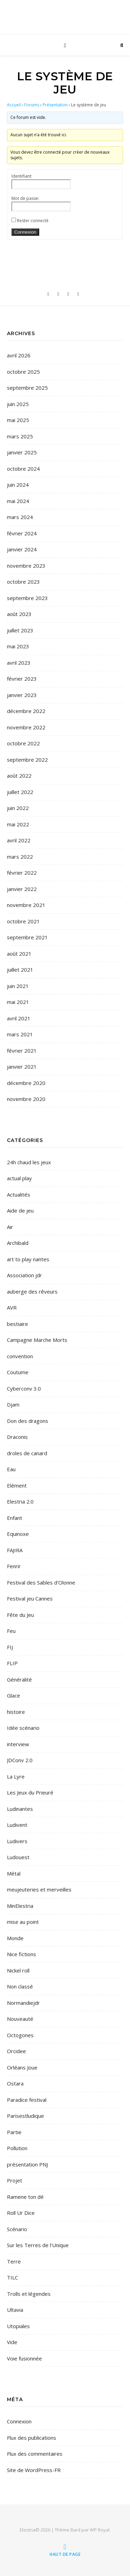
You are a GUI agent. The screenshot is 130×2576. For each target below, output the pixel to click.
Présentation (55, 105)
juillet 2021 (20, 969)
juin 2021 (18, 985)
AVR (12, 1307)
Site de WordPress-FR (34, 2469)
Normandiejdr (23, 2002)
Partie (14, 2132)
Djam (13, 1404)
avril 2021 (19, 1018)
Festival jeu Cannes (30, 1598)
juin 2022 (18, 807)
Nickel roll (18, 1970)
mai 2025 (18, 419)
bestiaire (17, 1323)
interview (18, 1744)
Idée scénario (23, 1727)
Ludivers (17, 1841)
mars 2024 (20, 516)
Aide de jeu (20, 1210)
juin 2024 (18, 484)
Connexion (25, 232)
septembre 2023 (27, 597)
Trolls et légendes (29, 2293)
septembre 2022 (27, 759)
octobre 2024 (23, 468)
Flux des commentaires (34, 2453)
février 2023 (22, 678)
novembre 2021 (26, 904)
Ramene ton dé (25, 2196)
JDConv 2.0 (20, 1760)
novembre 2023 (26, 565)
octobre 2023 (23, 581)
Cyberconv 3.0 (24, 1388)
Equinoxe (18, 1533)
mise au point (23, 1921)
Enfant (14, 1517)
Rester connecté (33, 221)
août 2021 (19, 953)
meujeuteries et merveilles (39, 1889)
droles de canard (27, 1453)
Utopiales (18, 2326)
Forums (31, 105)
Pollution (17, 2148)
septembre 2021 (27, 937)
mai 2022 (18, 824)
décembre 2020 (26, 1082)
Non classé (20, 1986)
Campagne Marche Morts (37, 1339)
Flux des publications (31, 2437)
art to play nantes (28, 1259)
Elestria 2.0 (20, 1501)
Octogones (20, 2035)
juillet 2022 (20, 791)
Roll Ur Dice (21, 2212)
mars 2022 (20, 856)
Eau (11, 1469)
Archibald (17, 1242)
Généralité (19, 1679)
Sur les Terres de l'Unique (38, 2245)
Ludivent (17, 1824)
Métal (13, 1873)
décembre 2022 (26, 710)
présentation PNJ (27, 2164)
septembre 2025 (27, 387)
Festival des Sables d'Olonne (41, 1582)
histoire (16, 1711)
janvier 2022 (22, 888)
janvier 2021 (22, 1066)
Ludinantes (20, 1808)
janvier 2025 (22, 452)
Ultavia (15, 2309)
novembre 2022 (26, 727)
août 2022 (19, 775)
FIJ (10, 1647)
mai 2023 (18, 646)
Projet (14, 2180)
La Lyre (16, 1776)
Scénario (17, 2229)
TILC (12, 2277)
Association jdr (24, 1275)
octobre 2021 (23, 921)
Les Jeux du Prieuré (30, 1792)
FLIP (12, 1663)
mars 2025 (20, 436)
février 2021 (22, 1050)
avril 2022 (19, 840)
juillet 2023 (20, 630)
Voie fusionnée (24, 2358)
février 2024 (22, 533)
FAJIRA (15, 1550)
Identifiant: (21, 176)
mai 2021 (18, 1001)
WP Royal (100, 2530)
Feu (11, 1630)
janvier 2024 (22, 549)
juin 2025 (18, 403)
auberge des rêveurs (32, 1291)
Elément (17, 1485)
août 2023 (19, 613)
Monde (15, 1938)
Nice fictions (21, 1954)
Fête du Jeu (20, 1614)
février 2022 (22, 872)
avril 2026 (19, 355)
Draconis (17, 1436)
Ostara (15, 2083)
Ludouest (18, 1857)
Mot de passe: (25, 198)
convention (20, 1356)
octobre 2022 (23, 743)
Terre (14, 2261)
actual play (19, 1178)
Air (10, 1226)
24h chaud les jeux (29, 1162)
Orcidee (16, 2051)
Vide (12, 2342)
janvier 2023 (22, 694)
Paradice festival (26, 2099)
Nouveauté (20, 2018)
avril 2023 (19, 662)
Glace (13, 1695)
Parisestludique (25, 2115)
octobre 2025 (23, 371)
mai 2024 (18, 500)
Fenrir (14, 1566)
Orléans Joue (22, 2067)
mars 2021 (20, 1034)
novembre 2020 (26, 1098)
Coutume (17, 1372)
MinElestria (20, 1905)
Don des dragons (27, 1420)
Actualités (18, 1194)
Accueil (14, 105)
